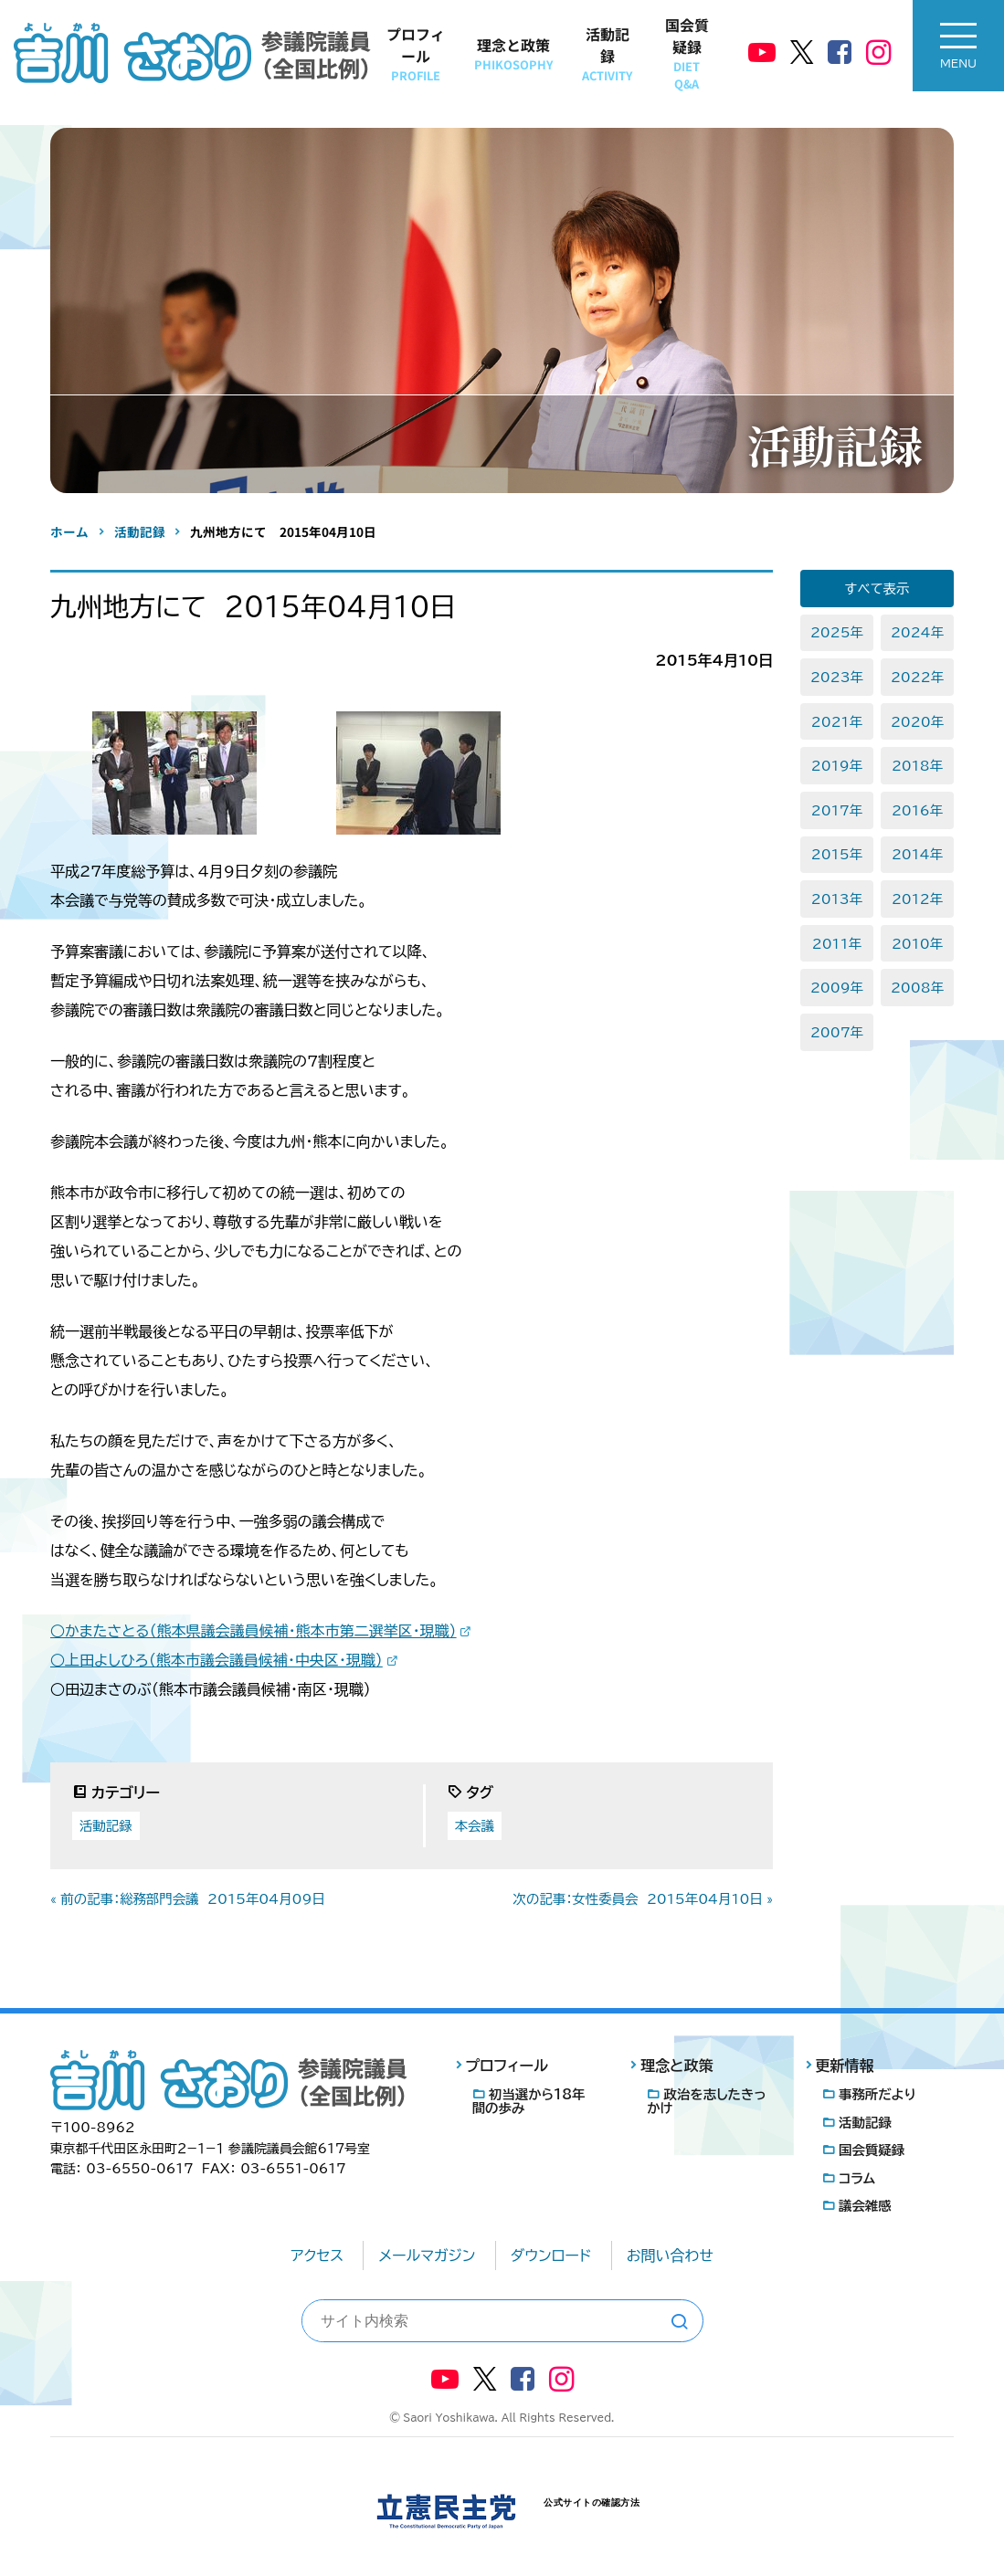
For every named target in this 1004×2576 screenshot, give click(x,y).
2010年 (917, 944)
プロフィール (415, 53)
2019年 (836, 766)
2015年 (836, 854)
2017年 (836, 810)
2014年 (917, 854)
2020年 (917, 722)
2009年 (836, 987)
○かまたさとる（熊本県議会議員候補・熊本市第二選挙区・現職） (253, 1631)
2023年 (836, 677)
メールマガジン (426, 2255)
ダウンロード (551, 2255)
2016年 (917, 810)
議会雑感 (865, 2206)
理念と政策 (513, 53)
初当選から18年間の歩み (529, 2101)
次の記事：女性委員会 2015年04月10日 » (643, 1899)
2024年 (917, 632)
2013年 (836, 899)
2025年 (836, 632)
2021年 (836, 722)
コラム (857, 2178)
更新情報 (845, 2065)
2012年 (917, 899)
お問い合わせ (670, 2255)
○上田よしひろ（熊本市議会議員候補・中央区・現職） (216, 1660)
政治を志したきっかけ (706, 2101)
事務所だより (877, 2094)
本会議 (474, 1826)
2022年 (917, 677)
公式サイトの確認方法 (591, 2502)
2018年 (917, 766)
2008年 (917, 987)
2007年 (836, 1032)
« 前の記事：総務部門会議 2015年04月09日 (187, 1899)
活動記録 (607, 53)
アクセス (317, 2255)
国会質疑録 (686, 53)
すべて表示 (877, 588)
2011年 (836, 944)
